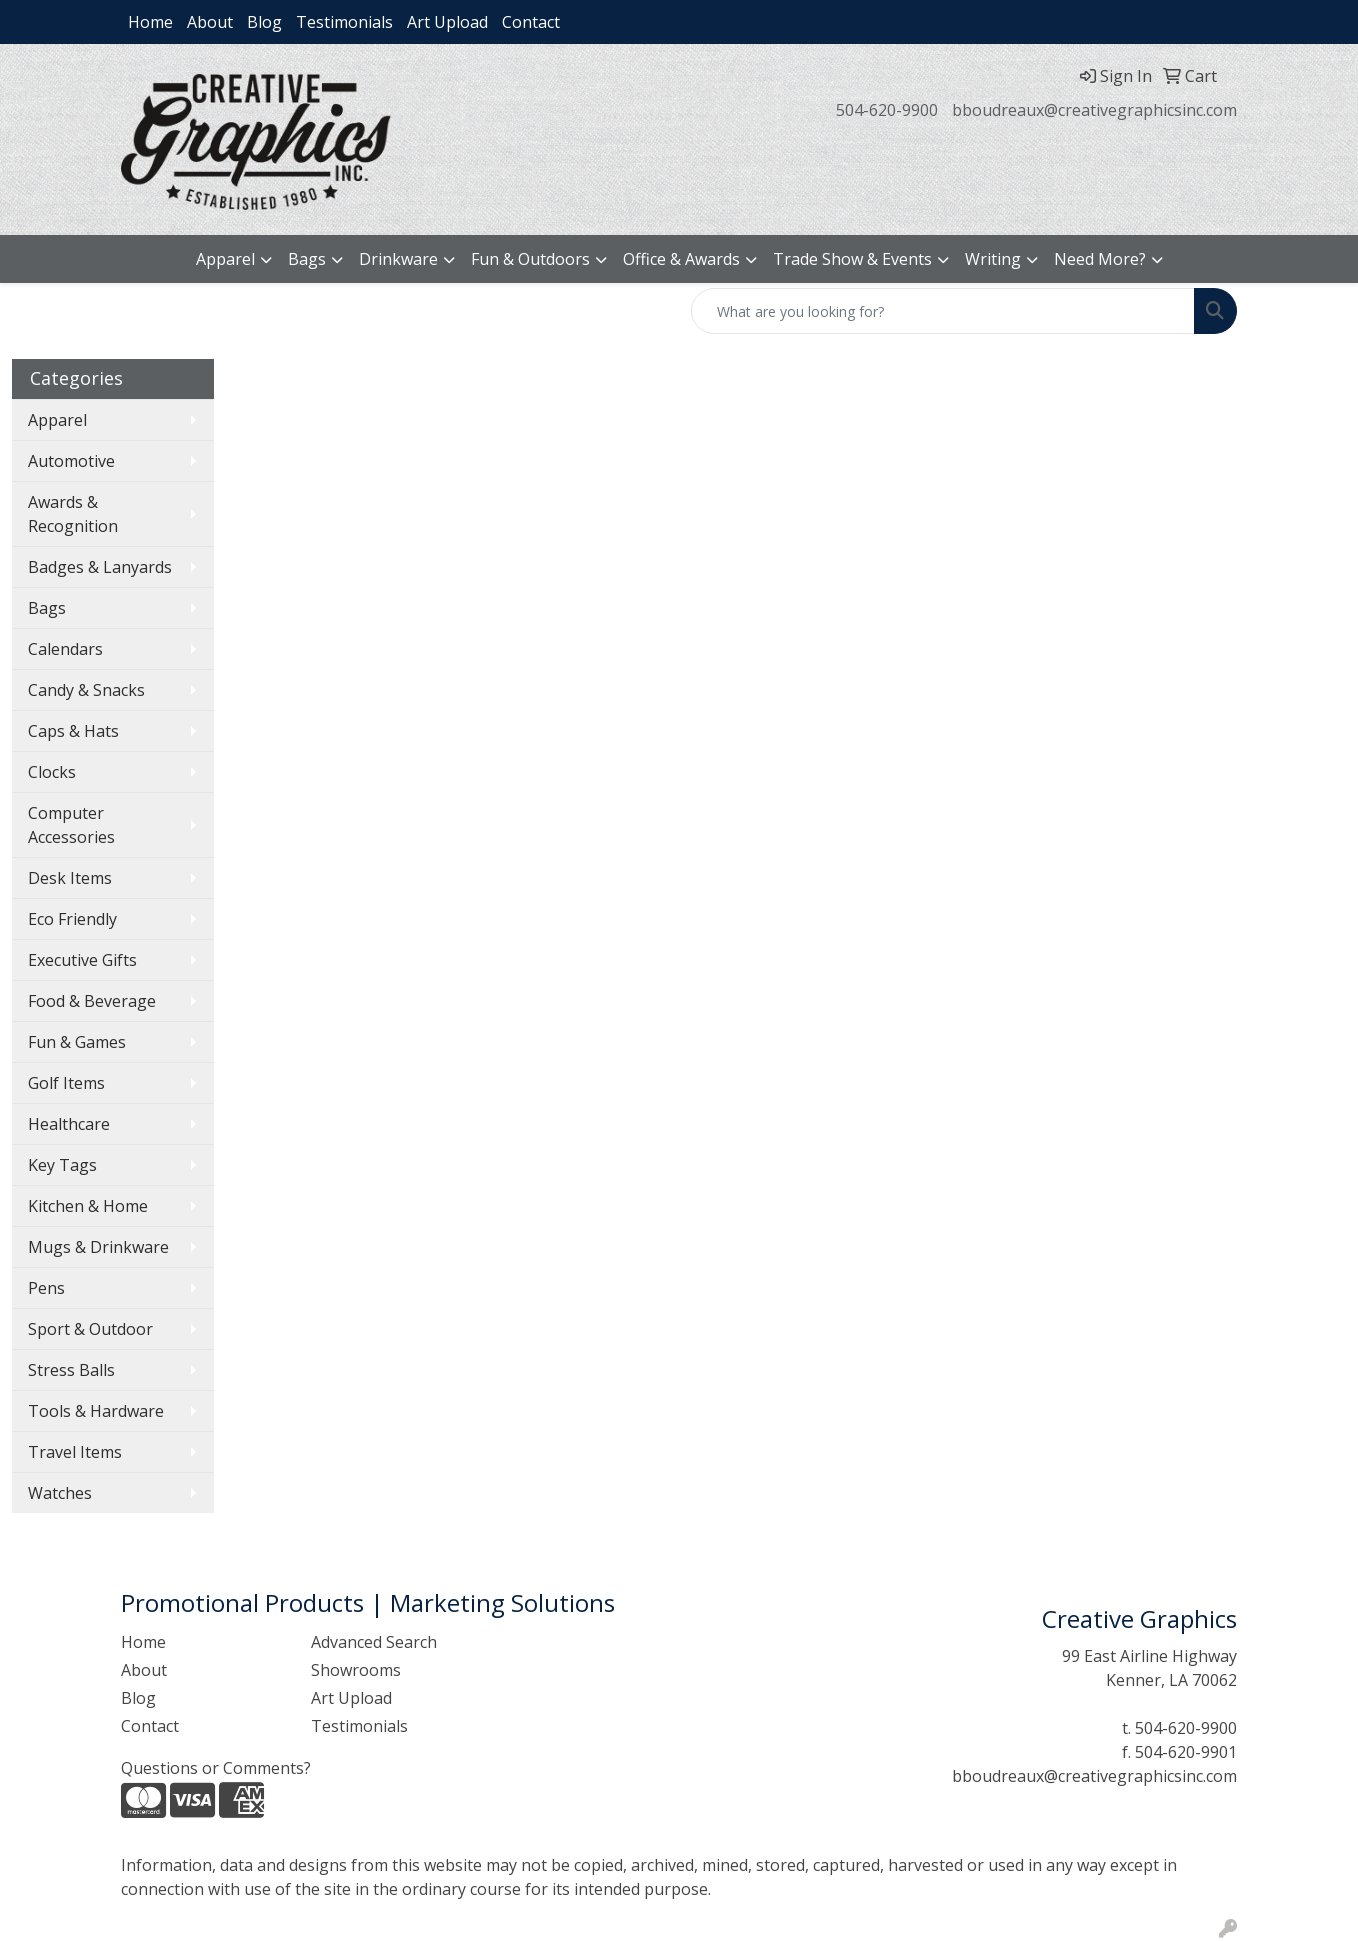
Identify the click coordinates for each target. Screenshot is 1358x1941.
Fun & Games (77, 1042)
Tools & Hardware (96, 1411)
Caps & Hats (73, 731)
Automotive (71, 461)
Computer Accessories (71, 825)
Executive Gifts (82, 960)
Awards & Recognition (73, 514)
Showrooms (356, 1670)
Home (150, 22)
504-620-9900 (887, 110)
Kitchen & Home (88, 1206)
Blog (264, 22)
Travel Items (75, 1452)
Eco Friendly (72, 919)
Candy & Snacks (86, 690)
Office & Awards (681, 259)
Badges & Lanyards (100, 567)
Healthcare (69, 1124)
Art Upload (447, 22)
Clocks (52, 772)
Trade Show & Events (852, 259)
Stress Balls (71, 1370)
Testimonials (344, 22)
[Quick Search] (943, 311)
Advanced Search (374, 1642)
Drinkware (398, 259)
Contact (531, 22)
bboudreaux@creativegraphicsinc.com (1094, 110)
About (210, 22)
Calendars (65, 649)
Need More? (1100, 259)
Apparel (225, 259)
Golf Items (66, 1083)
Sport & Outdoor (90, 1329)
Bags (307, 259)
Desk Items (70, 878)
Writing (993, 259)
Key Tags (62, 1165)
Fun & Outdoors (530, 259)
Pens (46, 1288)
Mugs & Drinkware (98, 1247)
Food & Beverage (92, 1001)
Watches (60, 1493)
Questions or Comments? (216, 1768)
